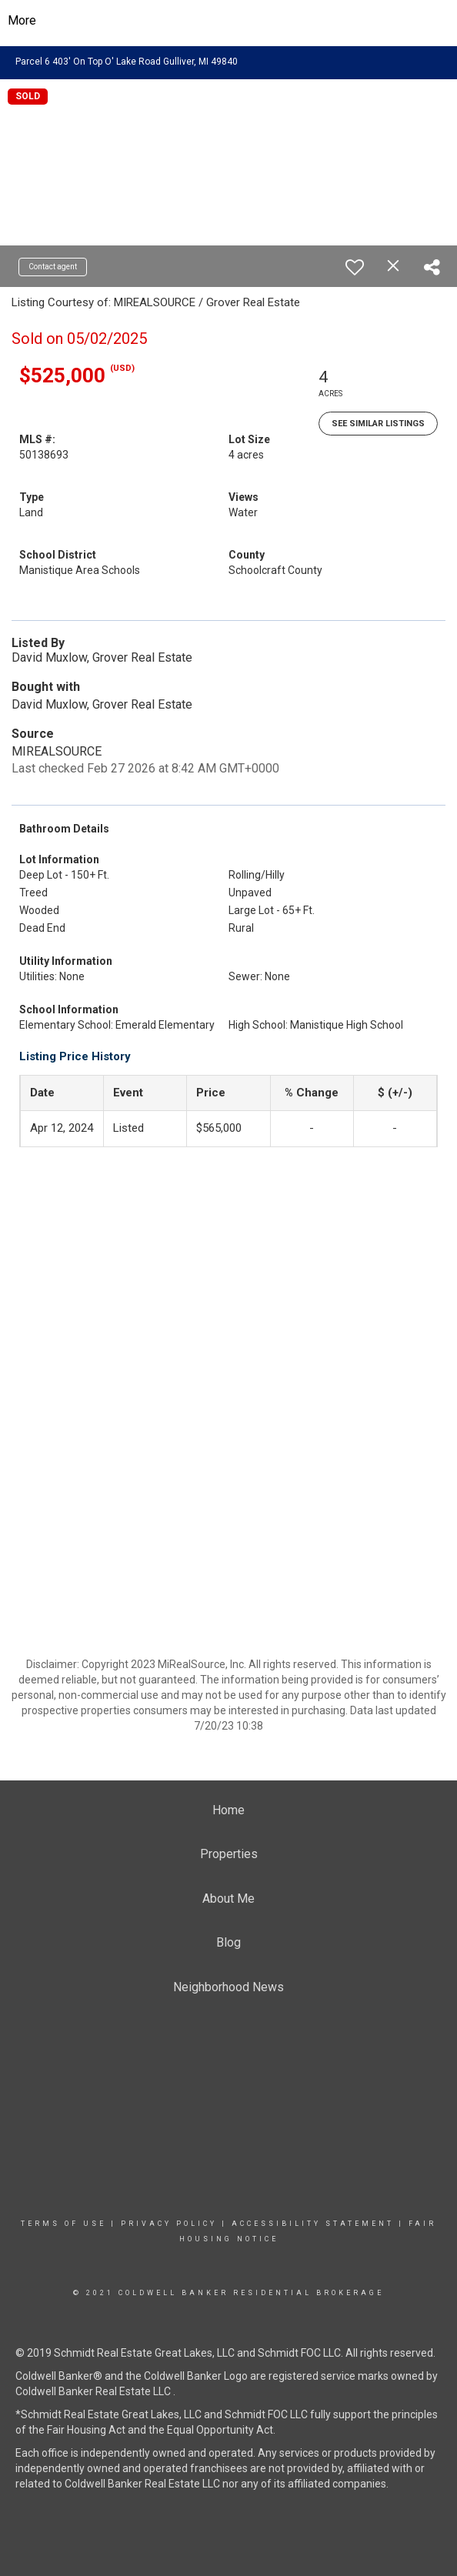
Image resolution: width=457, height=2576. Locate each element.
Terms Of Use (63, 2223)
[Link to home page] (228, 21)
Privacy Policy (169, 2223)
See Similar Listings (378, 424)
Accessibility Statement (313, 2223)
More (22, 20)
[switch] (354, 267)
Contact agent (52, 266)
